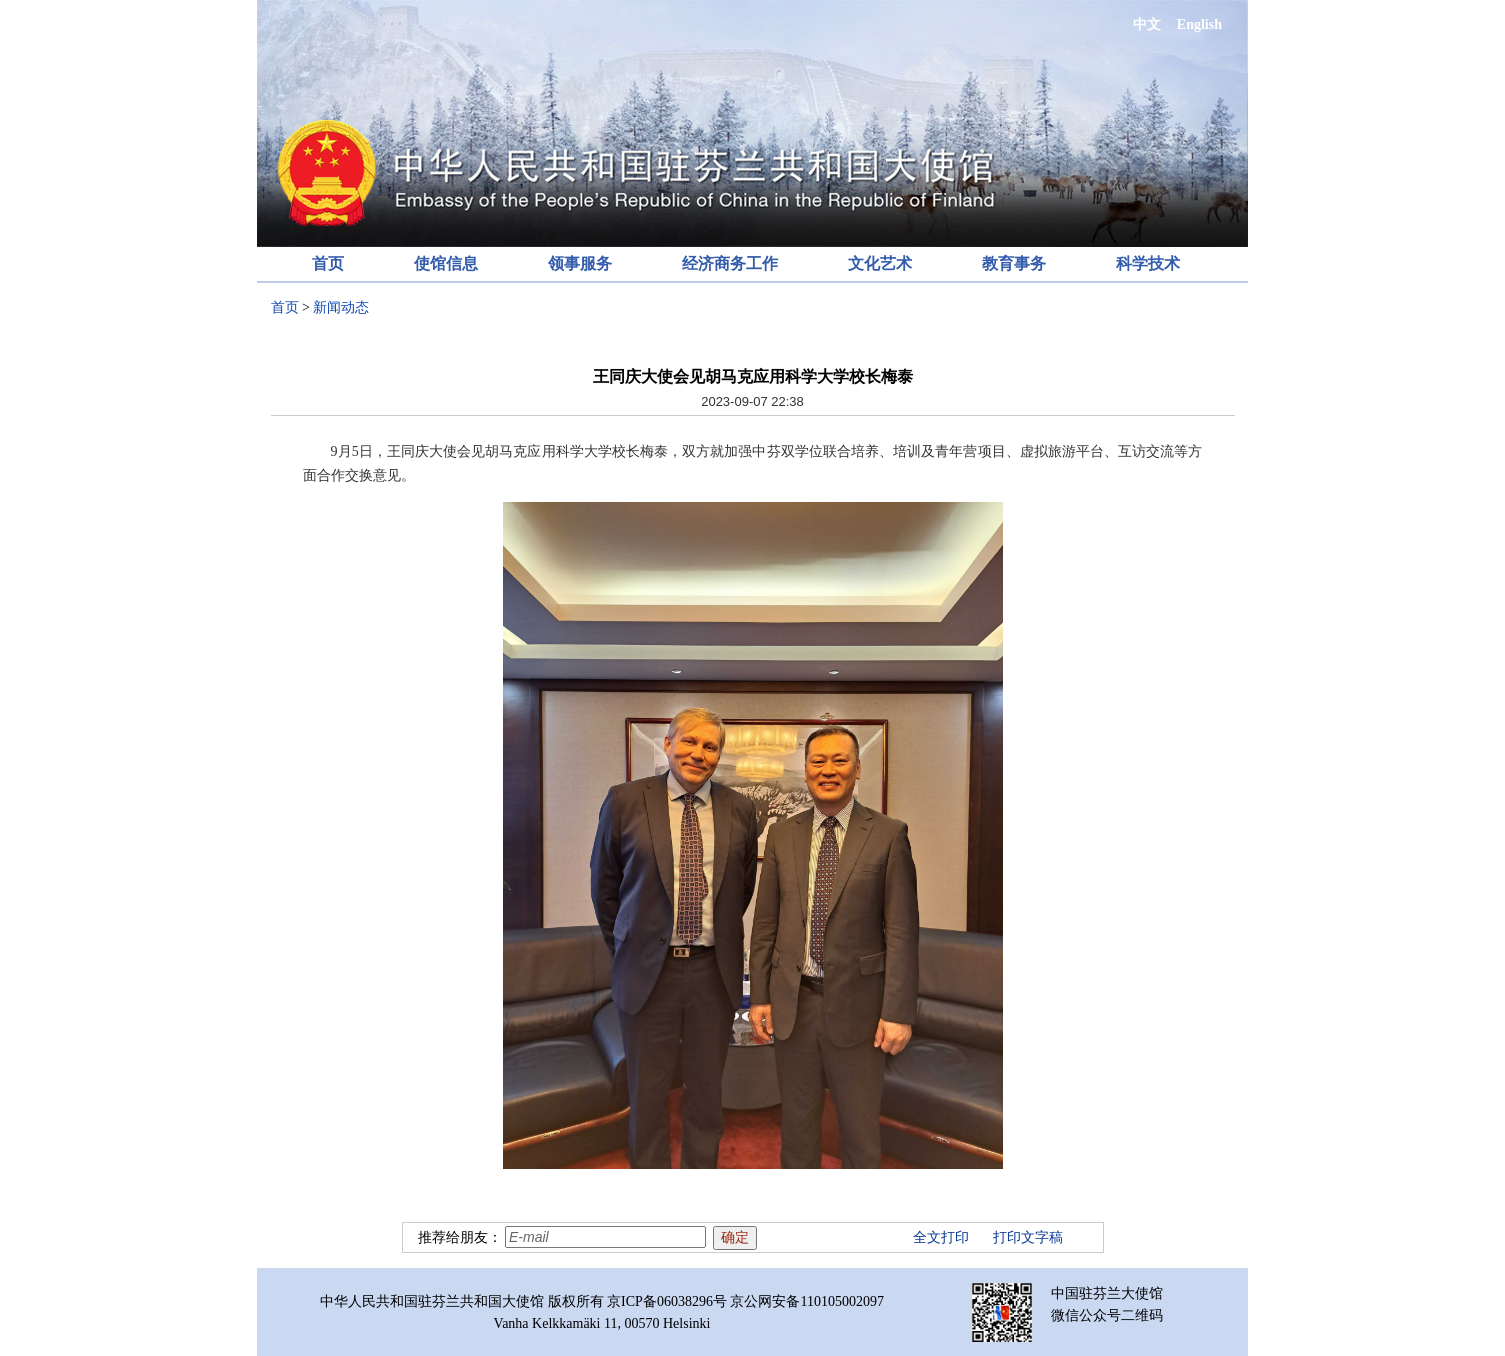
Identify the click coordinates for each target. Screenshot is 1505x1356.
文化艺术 (880, 263)
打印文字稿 (1028, 1237)
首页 (328, 263)
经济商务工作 (730, 263)
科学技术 (1148, 263)
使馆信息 (446, 263)
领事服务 (580, 263)
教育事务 (1014, 263)
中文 (1147, 24)
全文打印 (941, 1237)
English (1199, 24)
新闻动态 (341, 307)
